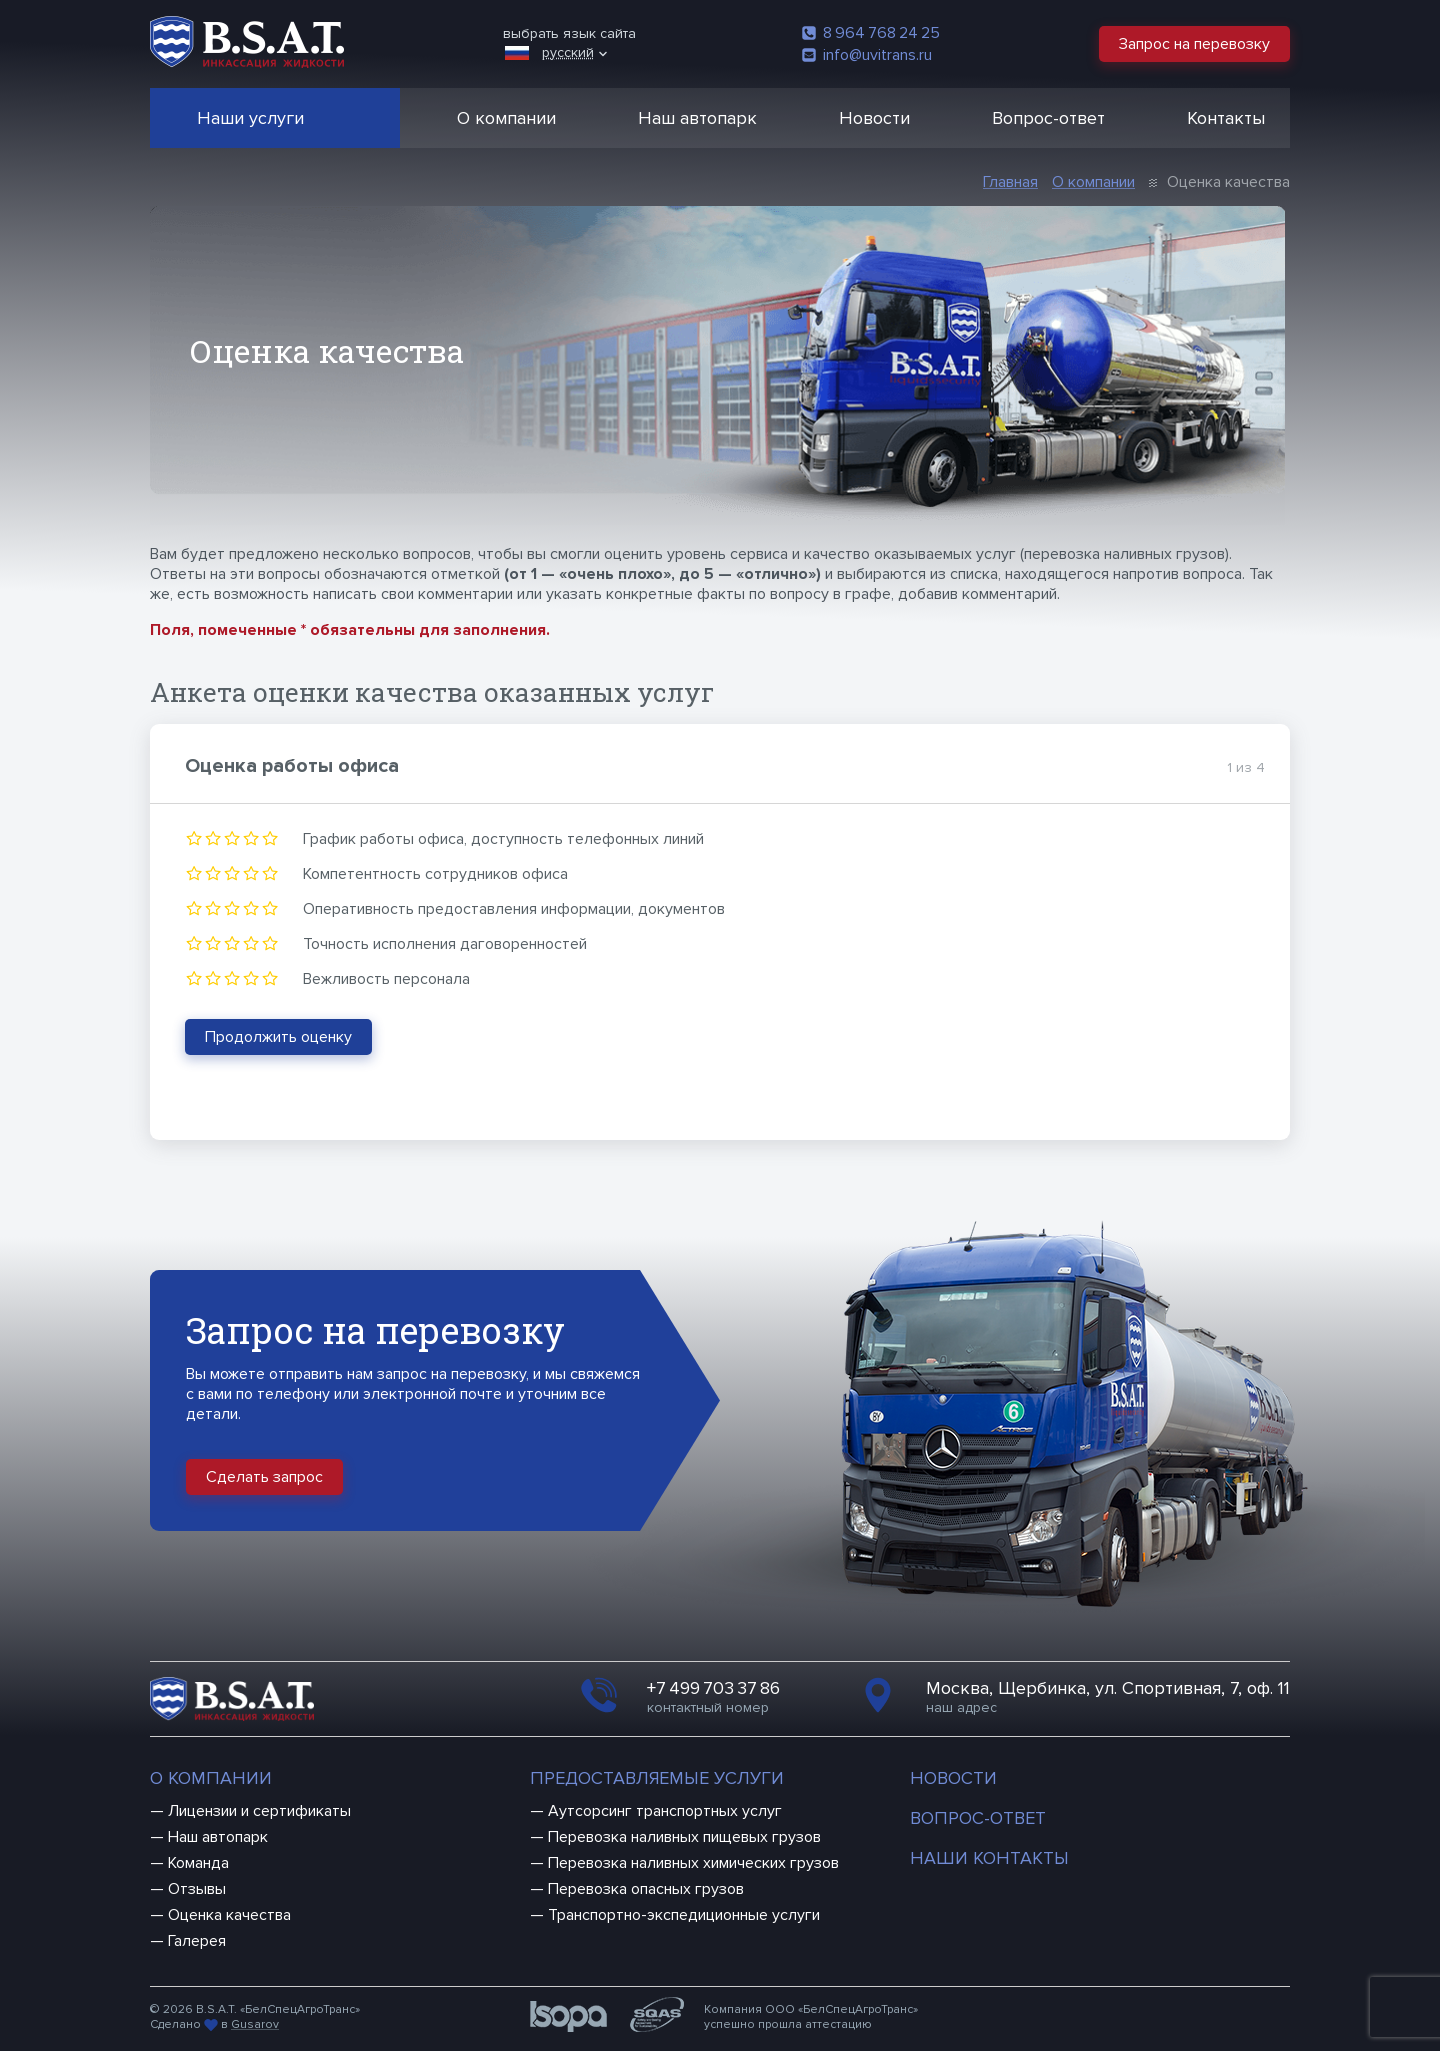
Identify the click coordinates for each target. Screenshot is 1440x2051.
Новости (874, 118)
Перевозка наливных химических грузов (693, 1863)
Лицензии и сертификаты (259, 1811)
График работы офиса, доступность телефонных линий (503, 839)
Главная (1010, 182)
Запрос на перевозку (1194, 44)
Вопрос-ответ (1048, 118)
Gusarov (255, 2024)
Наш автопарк (697, 118)
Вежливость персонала (386, 979)
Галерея (197, 1941)
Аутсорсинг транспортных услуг (665, 1811)
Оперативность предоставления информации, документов (514, 909)
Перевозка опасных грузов (646, 1889)
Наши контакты (989, 1858)
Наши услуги (250, 118)
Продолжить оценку (278, 1037)
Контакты (1226, 118)
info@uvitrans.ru (867, 55)
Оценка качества (229, 1915)
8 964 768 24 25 (871, 33)
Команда (198, 1863)
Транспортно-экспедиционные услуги (684, 1915)
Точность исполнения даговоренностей (445, 944)
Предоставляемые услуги (657, 1778)
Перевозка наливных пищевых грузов (684, 1837)
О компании (506, 118)
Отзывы (197, 1889)
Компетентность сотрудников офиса (435, 874)
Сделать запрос (264, 1477)
